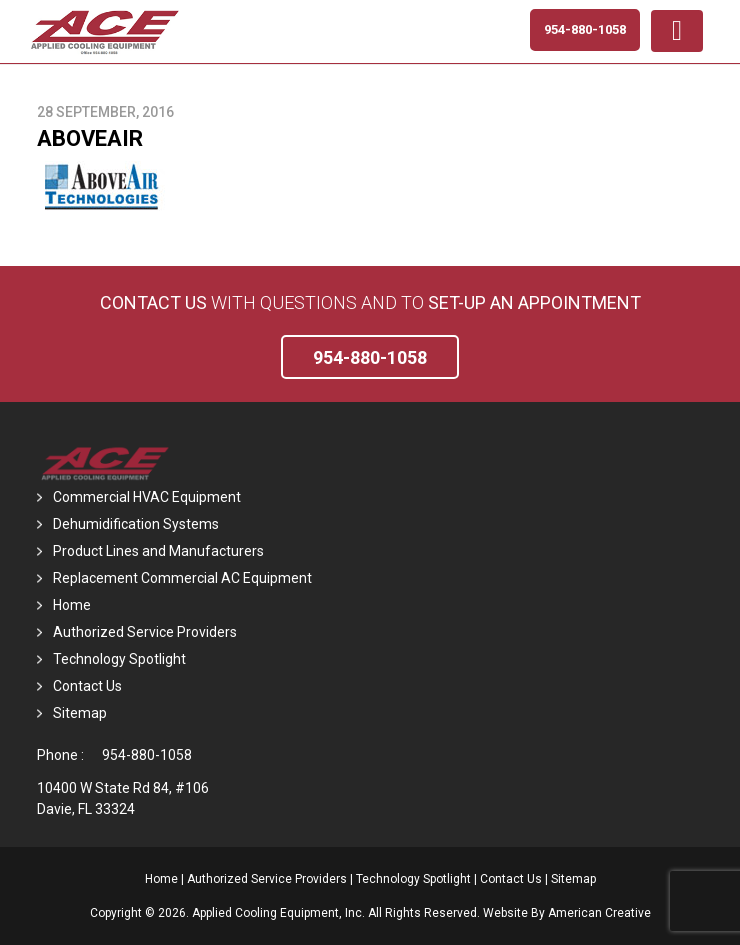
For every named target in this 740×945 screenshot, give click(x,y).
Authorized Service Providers (145, 632)
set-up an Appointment (534, 302)
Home (72, 605)
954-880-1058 (147, 755)
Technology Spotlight (119, 659)
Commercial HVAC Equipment (147, 497)
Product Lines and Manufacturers (158, 551)
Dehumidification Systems (136, 524)
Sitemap (80, 713)
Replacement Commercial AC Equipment (182, 578)
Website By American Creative (567, 913)
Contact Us (153, 302)
